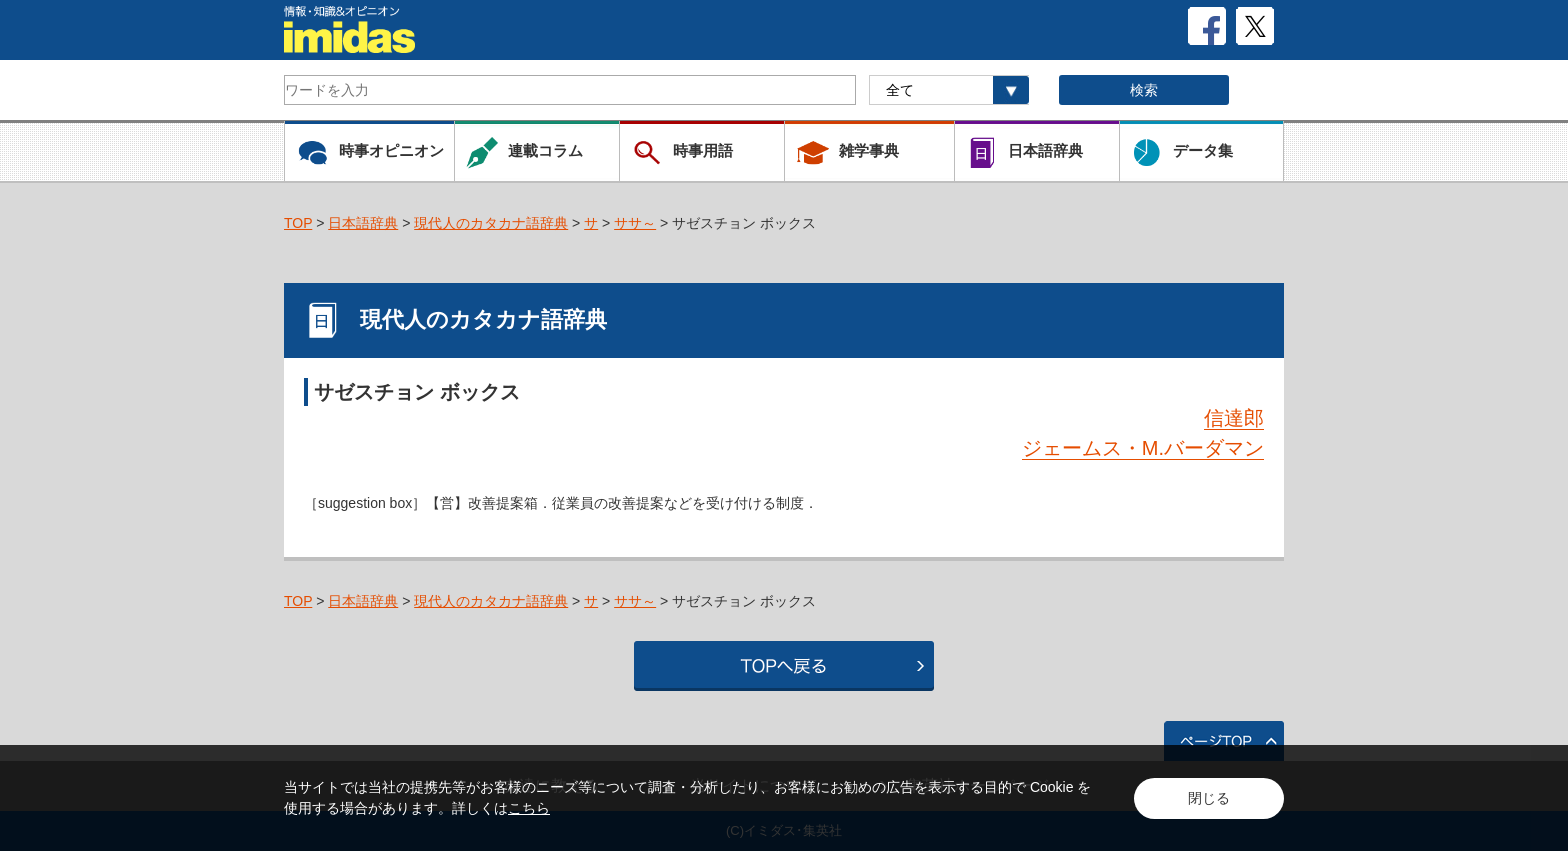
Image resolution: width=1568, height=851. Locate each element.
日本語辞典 (363, 223)
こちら (529, 808)
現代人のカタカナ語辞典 (491, 223)
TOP (298, 223)
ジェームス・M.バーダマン (1143, 448)
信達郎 (1234, 418)
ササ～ (635, 223)
